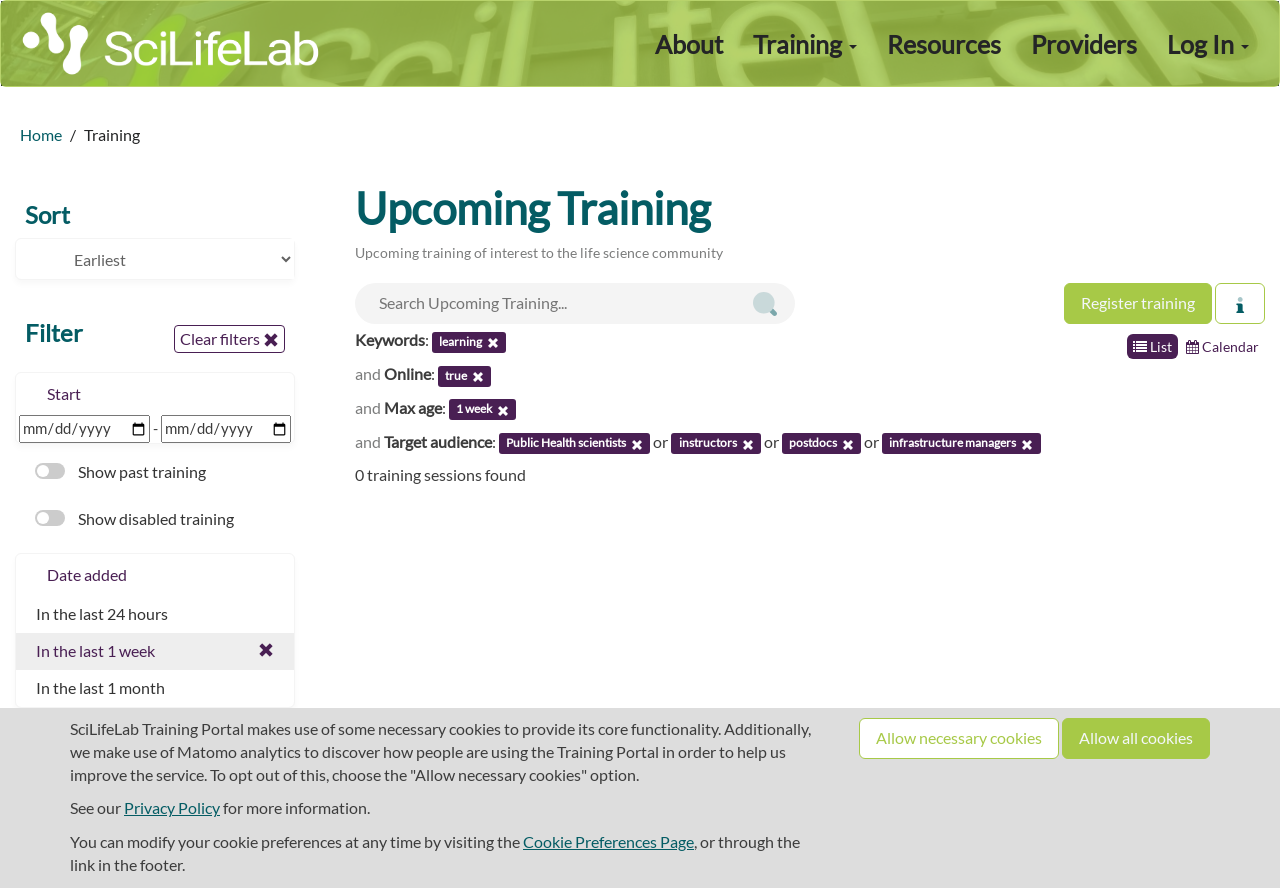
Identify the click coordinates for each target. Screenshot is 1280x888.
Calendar (1222, 346)
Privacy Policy (172, 807)
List (1152, 346)
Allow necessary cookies (959, 737)
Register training (1138, 302)
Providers (1084, 44)
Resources (944, 44)
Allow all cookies (1136, 737)
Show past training (120, 471)
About (689, 44)
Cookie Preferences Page (608, 841)
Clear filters (229, 339)
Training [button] (805, 44)
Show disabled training (134, 518)
